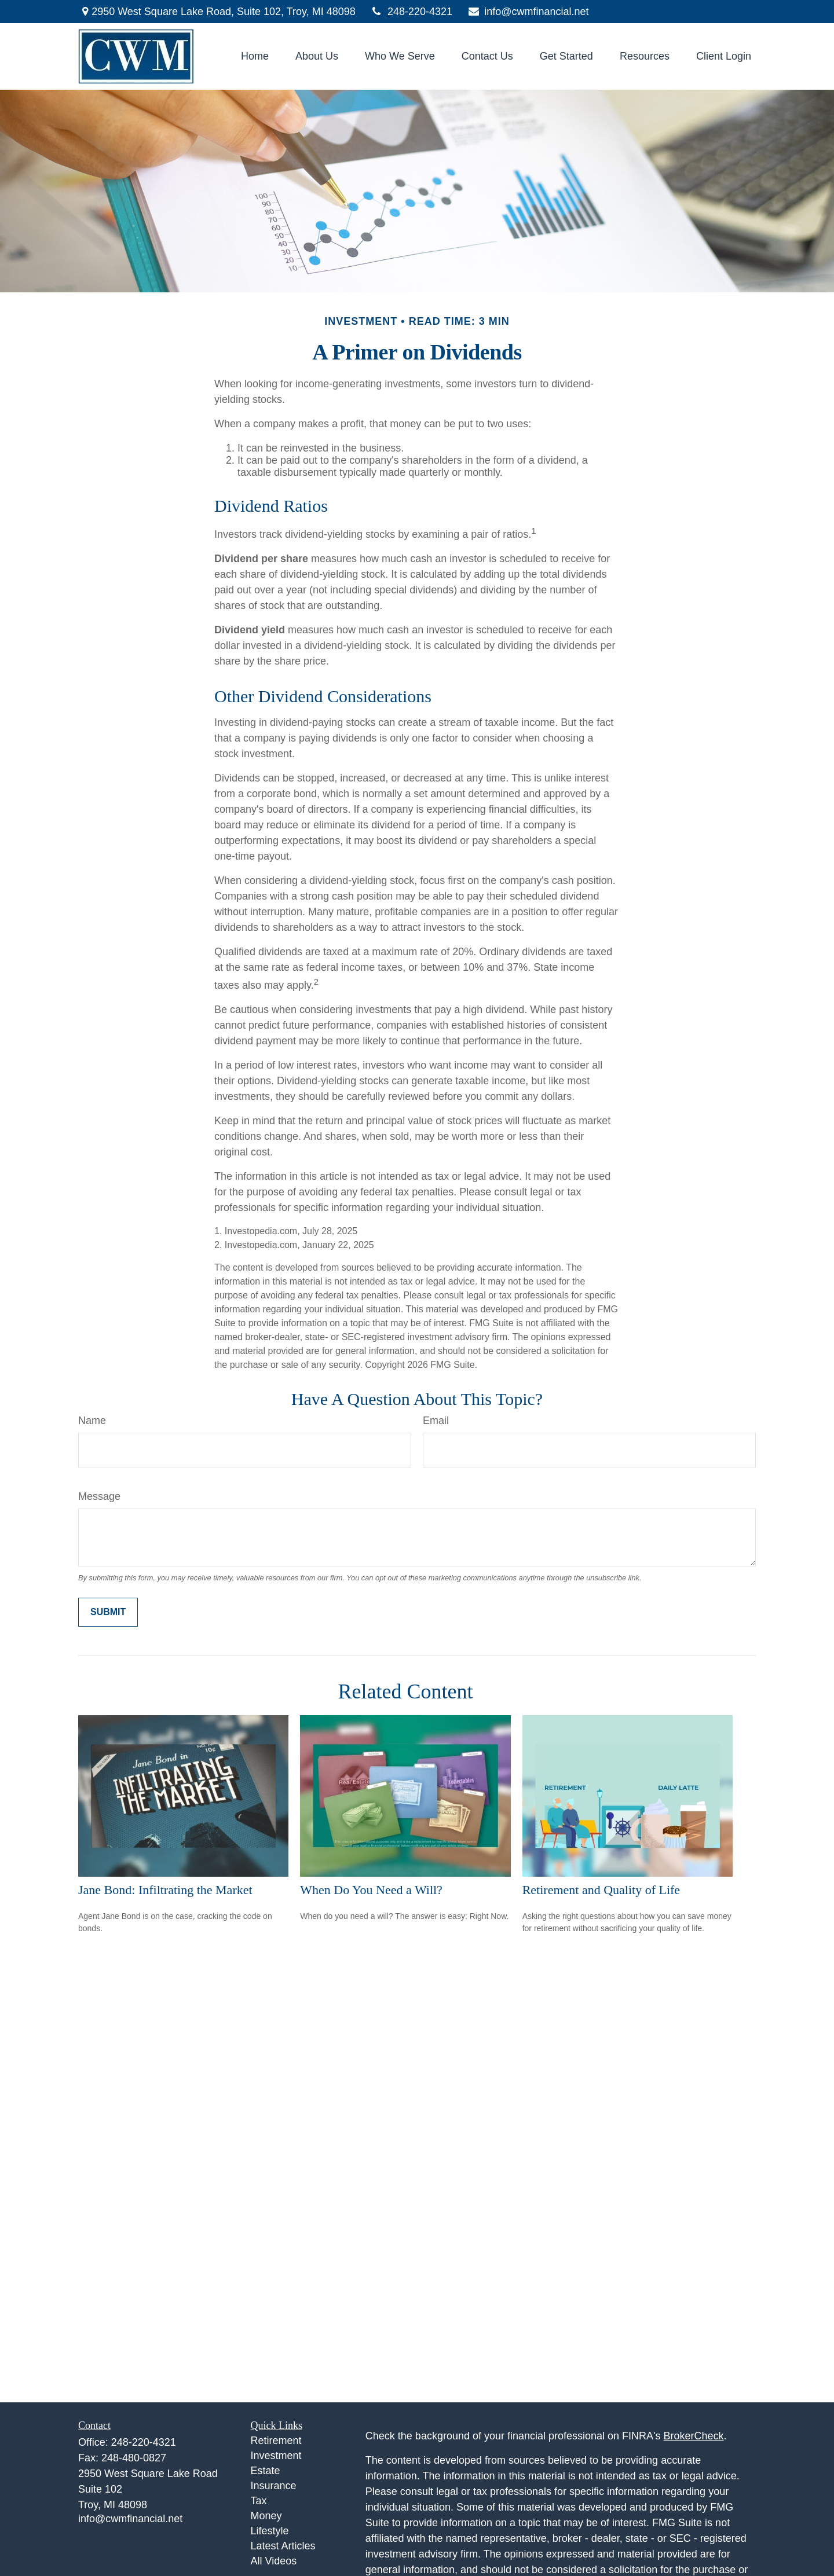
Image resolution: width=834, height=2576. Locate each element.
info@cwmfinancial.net (528, 11)
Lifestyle (270, 2531)
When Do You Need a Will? (371, 1890)
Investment (276, 2455)
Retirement (276, 2440)
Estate (265, 2470)
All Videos (274, 2561)
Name (92, 1420)
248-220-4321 (411, 11)
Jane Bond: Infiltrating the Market (165, 1890)
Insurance (274, 2485)
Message (99, 1496)
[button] (254, 57)
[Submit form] (108, 1612)
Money (266, 2516)
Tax (259, 2501)
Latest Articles (283, 2546)
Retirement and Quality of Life (601, 1890)
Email (436, 1420)
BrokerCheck (694, 2436)
